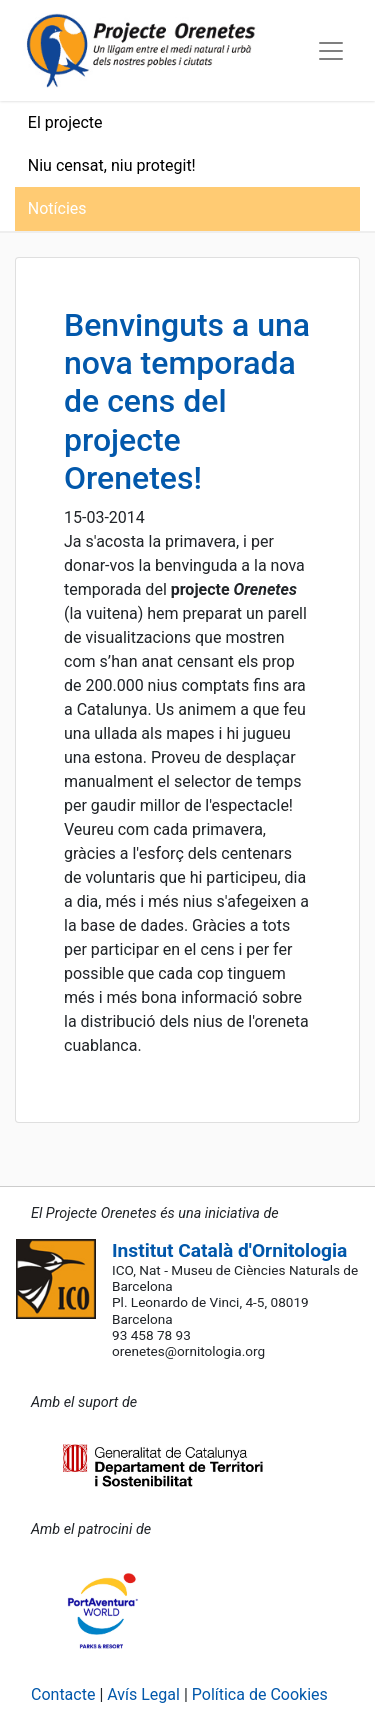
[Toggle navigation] (331, 51)
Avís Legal (143, 1694)
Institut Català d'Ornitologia (229, 1250)
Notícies (57, 208)
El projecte (65, 122)
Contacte (63, 1694)
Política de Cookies (260, 1694)
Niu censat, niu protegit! (112, 165)
